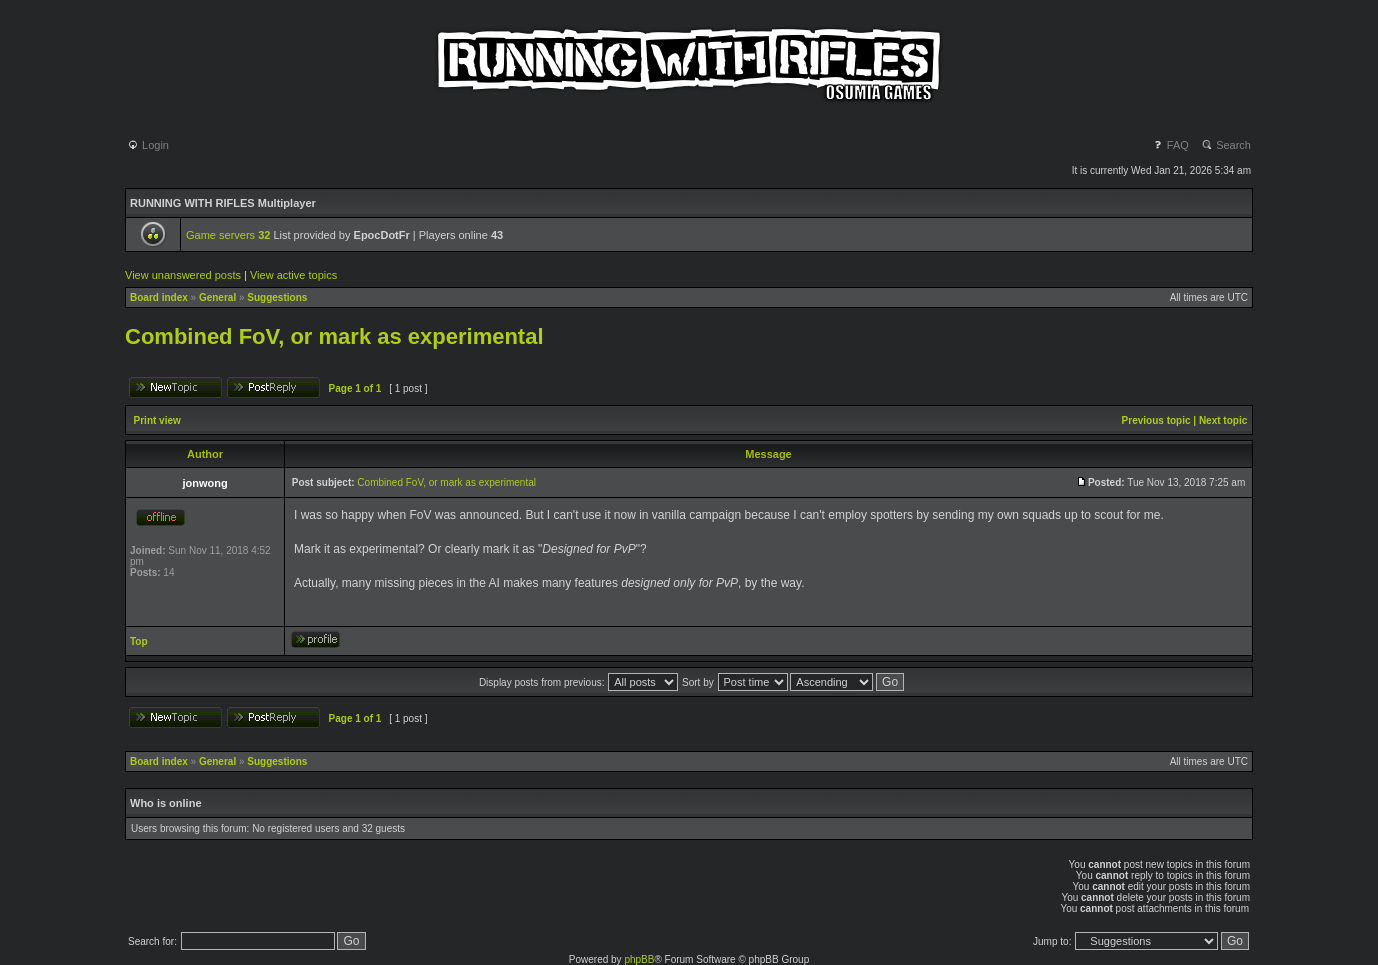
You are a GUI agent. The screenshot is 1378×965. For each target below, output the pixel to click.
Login (148, 145)
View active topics (293, 275)
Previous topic (1156, 420)
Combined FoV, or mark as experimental (334, 336)
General (217, 297)
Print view (157, 420)
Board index (159, 297)
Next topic (1223, 420)
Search (1226, 145)
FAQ (1170, 145)
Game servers (228, 235)
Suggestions (277, 297)
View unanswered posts (183, 275)
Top (139, 641)
